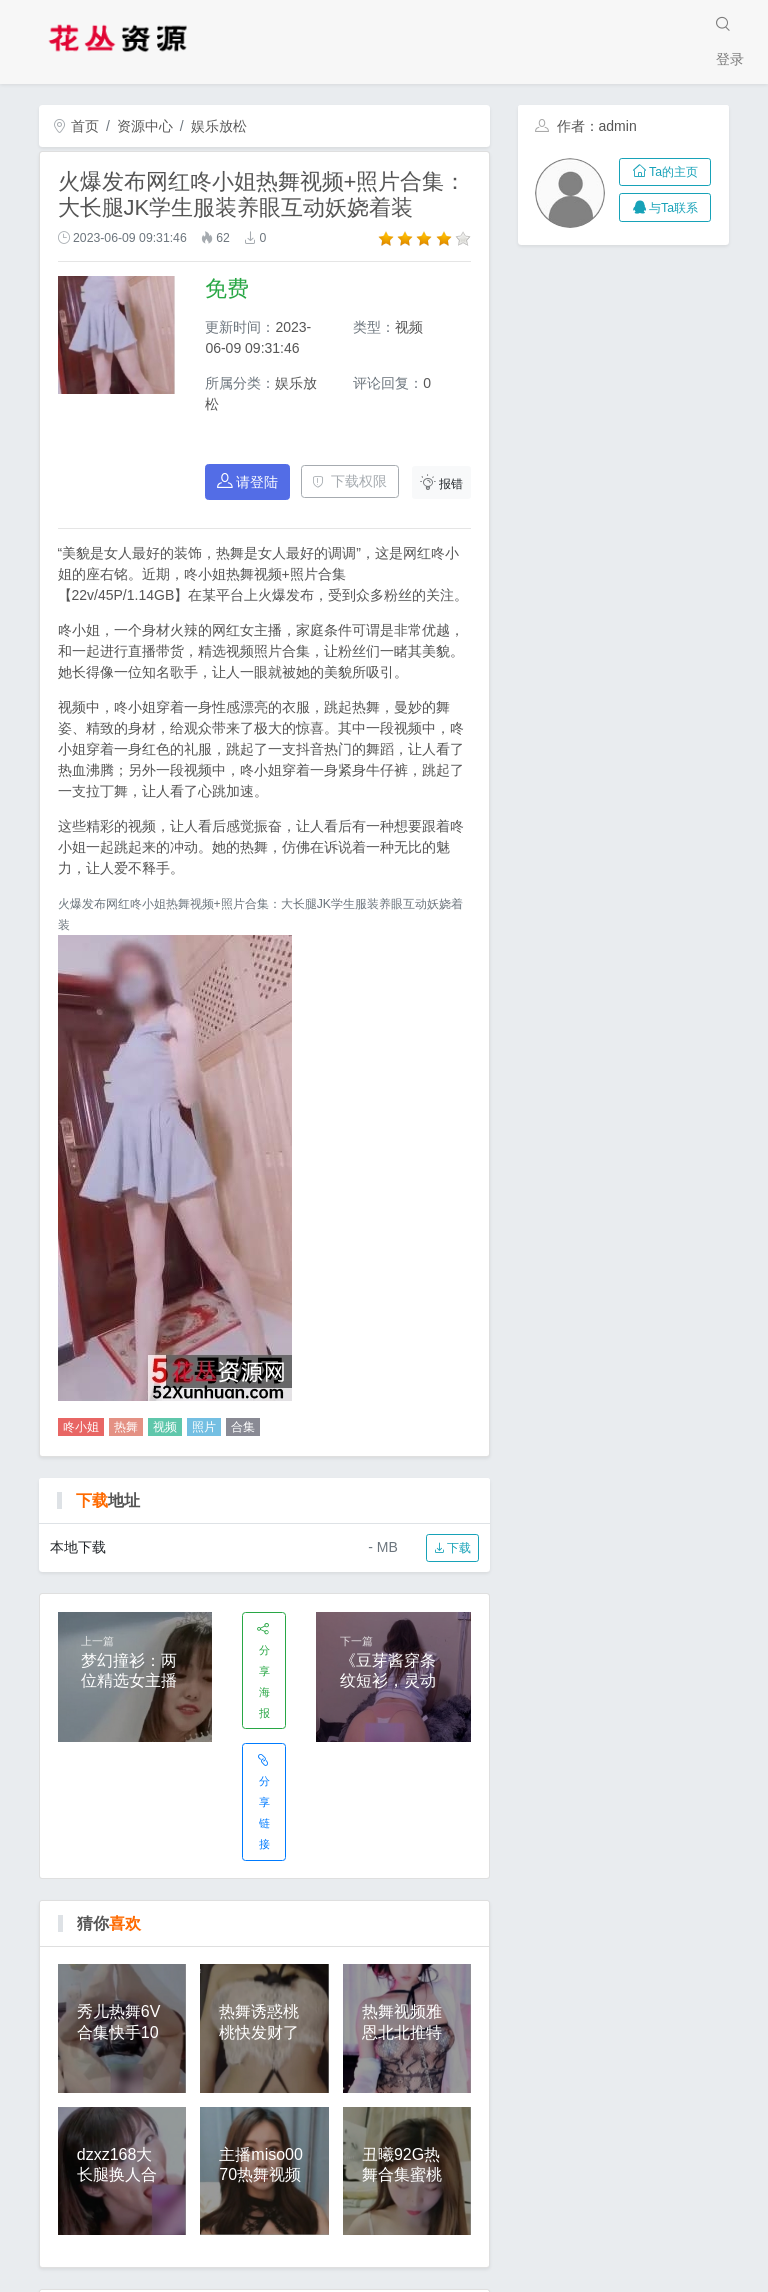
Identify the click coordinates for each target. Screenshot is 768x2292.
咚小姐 (81, 1427)
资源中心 (145, 126)
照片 (204, 1427)
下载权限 (349, 481)
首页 (76, 126)
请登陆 (248, 481)
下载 (452, 1548)
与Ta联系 (665, 208)
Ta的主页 (665, 172)
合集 (243, 1427)
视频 (165, 1427)
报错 (442, 482)
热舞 (126, 1427)
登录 (730, 59)
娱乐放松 (219, 126)
